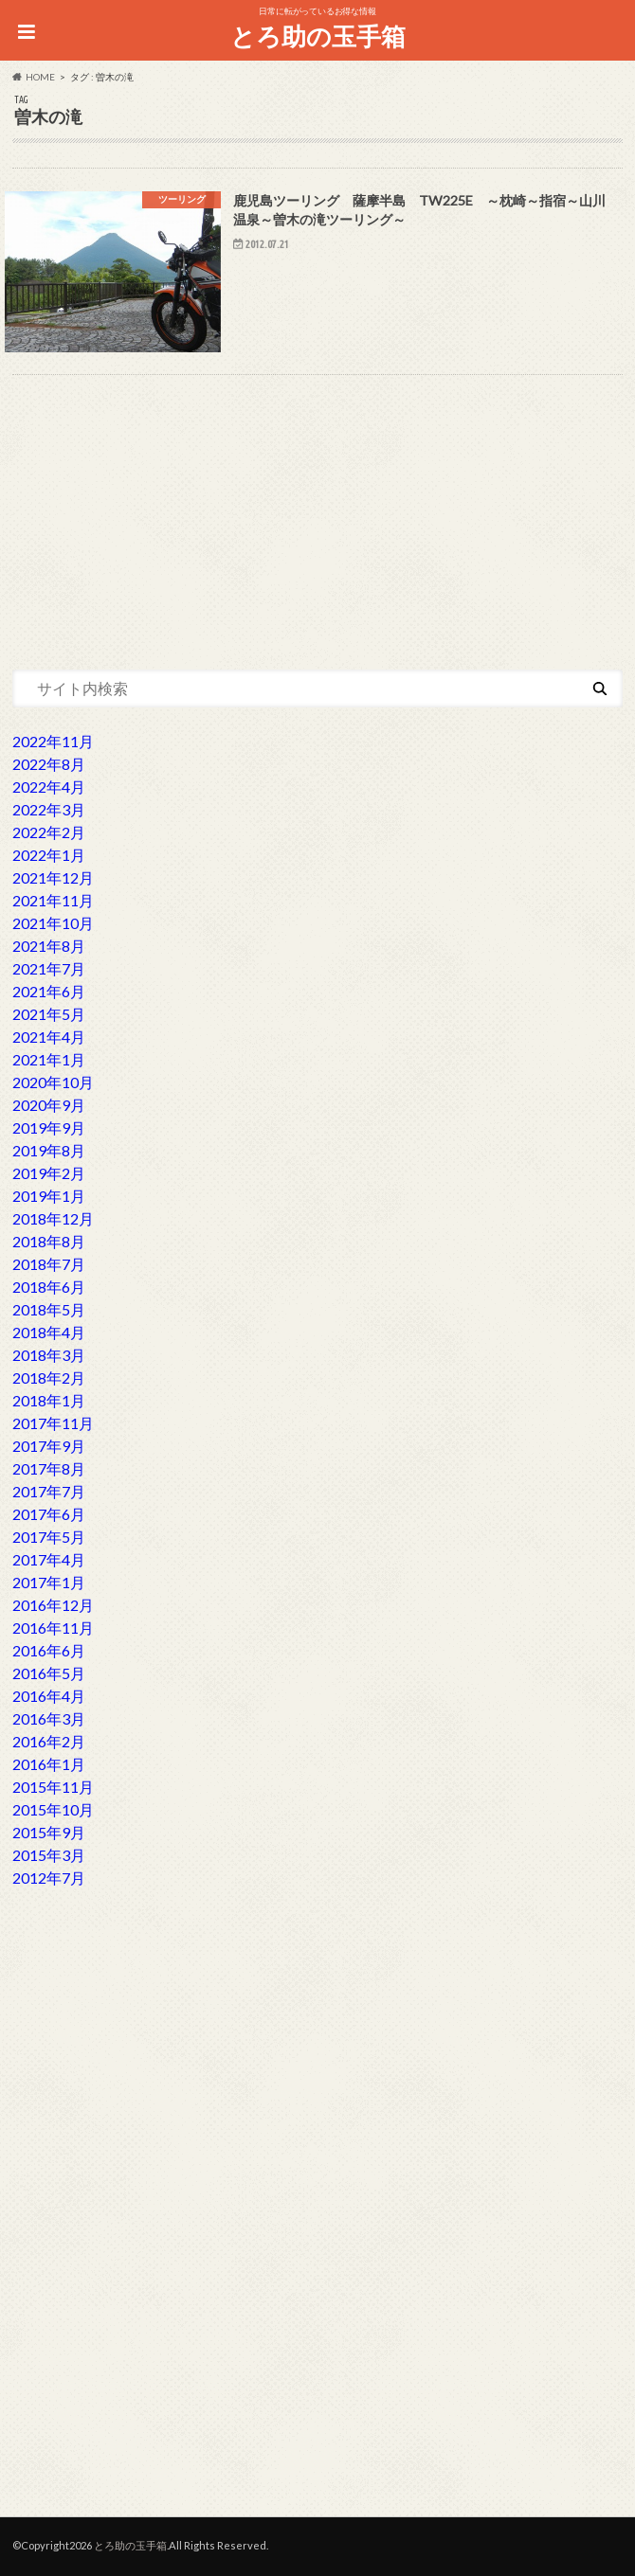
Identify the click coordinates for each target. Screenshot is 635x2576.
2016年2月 (48, 1741)
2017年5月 (48, 1537)
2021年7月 (48, 968)
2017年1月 (48, 1582)
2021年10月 (53, 923)
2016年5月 (48, 1673)
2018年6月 (48, 1287)
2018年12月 (53, 1218)
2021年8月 (48, 946)
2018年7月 (48, 1264)
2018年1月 (48, 1400)
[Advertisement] (318, 515)
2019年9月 (48, 1127)
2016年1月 (48, 1764)
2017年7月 (48, 1491)
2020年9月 (48, 1105)
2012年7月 (48, 1878)
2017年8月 (48, 1468)
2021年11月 (53, 900)
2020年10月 (53, 1082)
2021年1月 (48, 1059)
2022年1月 (48, 855)
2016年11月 (53, 1628)
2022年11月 (53, 741)
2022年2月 (48, 832)
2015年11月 (53, 1787)
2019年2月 (48, 1173)
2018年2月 (48, 1377)
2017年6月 (48, 1514)
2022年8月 (48, 764)
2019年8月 (48, 1150)
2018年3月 (48, 1355)
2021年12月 (53, 877)
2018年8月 (48, 1241)
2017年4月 (48, 1559)
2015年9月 (48, 1832)
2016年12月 (53, 1605)
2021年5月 (48, 1014)
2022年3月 (48, 809)
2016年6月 (48, 1650)
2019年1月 (48, 1196)
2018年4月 (48, 1332)
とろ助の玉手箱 (318, 36)
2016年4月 (48, 1696)
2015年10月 (53, 1809)
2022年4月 (48, 787)
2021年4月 (48, 1037)
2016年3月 (48, 1718)
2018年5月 (48, 1309)
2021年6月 (48, 991)
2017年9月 (48, 1446)
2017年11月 (53, 1423)
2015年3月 (48, 1855)
